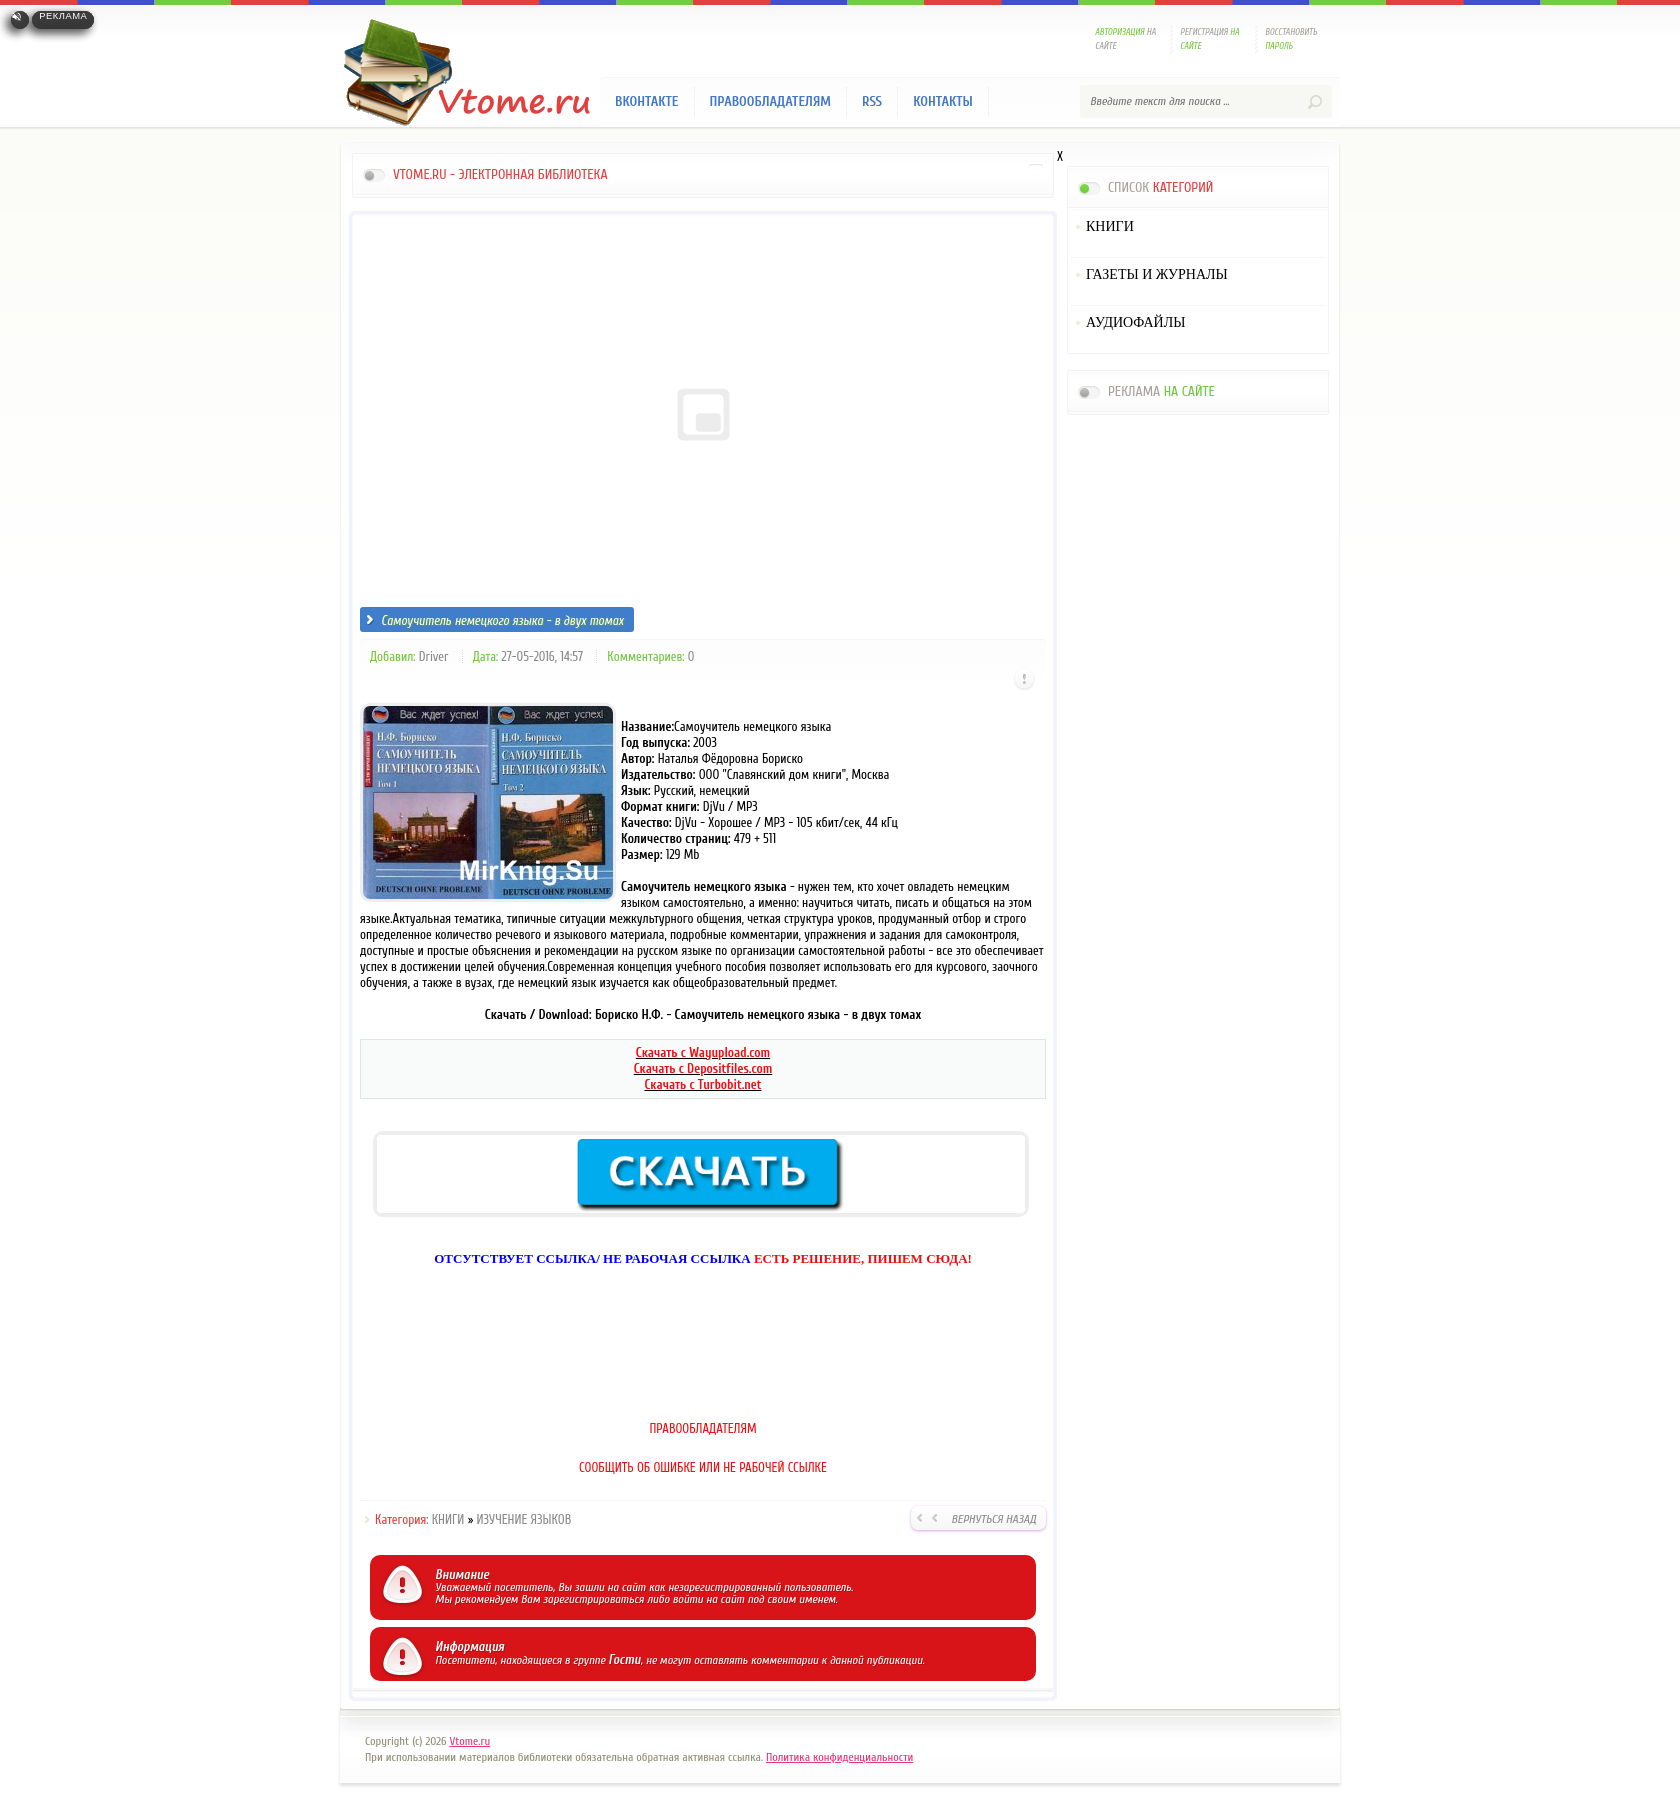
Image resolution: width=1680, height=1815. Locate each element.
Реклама (63, 16)
